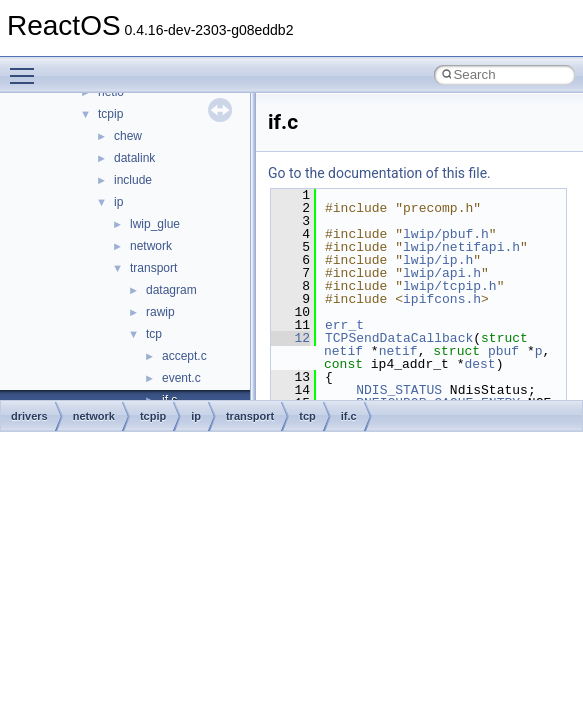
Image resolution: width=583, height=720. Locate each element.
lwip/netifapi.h (461, 247)
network (151, 246)
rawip (160, 312)
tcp (154, 334)
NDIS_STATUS (399, 390)
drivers (29, 416)
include (133, 180)
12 (290, 338)
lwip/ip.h (438, 260)
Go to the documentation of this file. (379, 173)
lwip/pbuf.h (446, 234)
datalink (134, 158)
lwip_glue (155, 224)
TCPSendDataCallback (399, 338)
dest (479, 364)
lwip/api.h (442, 273)
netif (343, 351)
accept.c (184, 356)
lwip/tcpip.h (450, 286)
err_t (344, 325)
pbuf (503, 351)
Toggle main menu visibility (27, 67)
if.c (349, 416)
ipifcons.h (442, 299)
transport (153, 268)
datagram (171, 290)
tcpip (110, 114)
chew (128, 136)
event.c (181, 378)
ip (118, 202)
